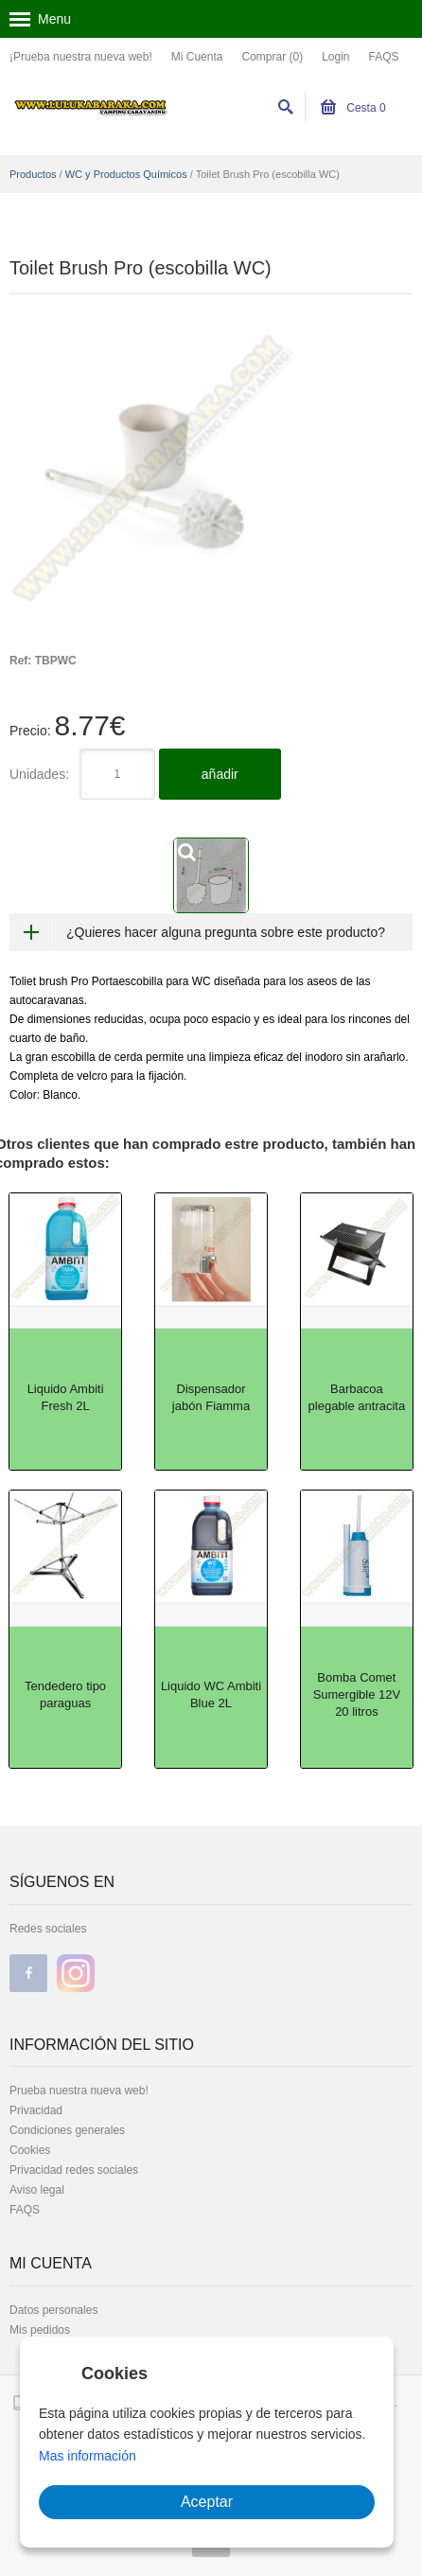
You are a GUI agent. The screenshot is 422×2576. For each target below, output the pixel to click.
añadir (220, 774)
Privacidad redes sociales (73, 2170)
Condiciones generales (67, 2130)
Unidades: (39, 774)
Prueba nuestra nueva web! (79, 2090)
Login (335, 56)
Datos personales (53, 2310)
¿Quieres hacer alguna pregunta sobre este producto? (225, 932)
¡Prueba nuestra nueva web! (80, 56)
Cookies (29, 2150)
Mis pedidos (39, 2330)
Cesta (353, 107)
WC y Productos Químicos (126, 174)
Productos (33, 174)
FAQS (384, 56)
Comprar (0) (272, 56)
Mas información (87, 2455)
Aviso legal (36, 2190)
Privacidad (35, 2110)
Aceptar (207, 2502)
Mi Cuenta (197, 56)
